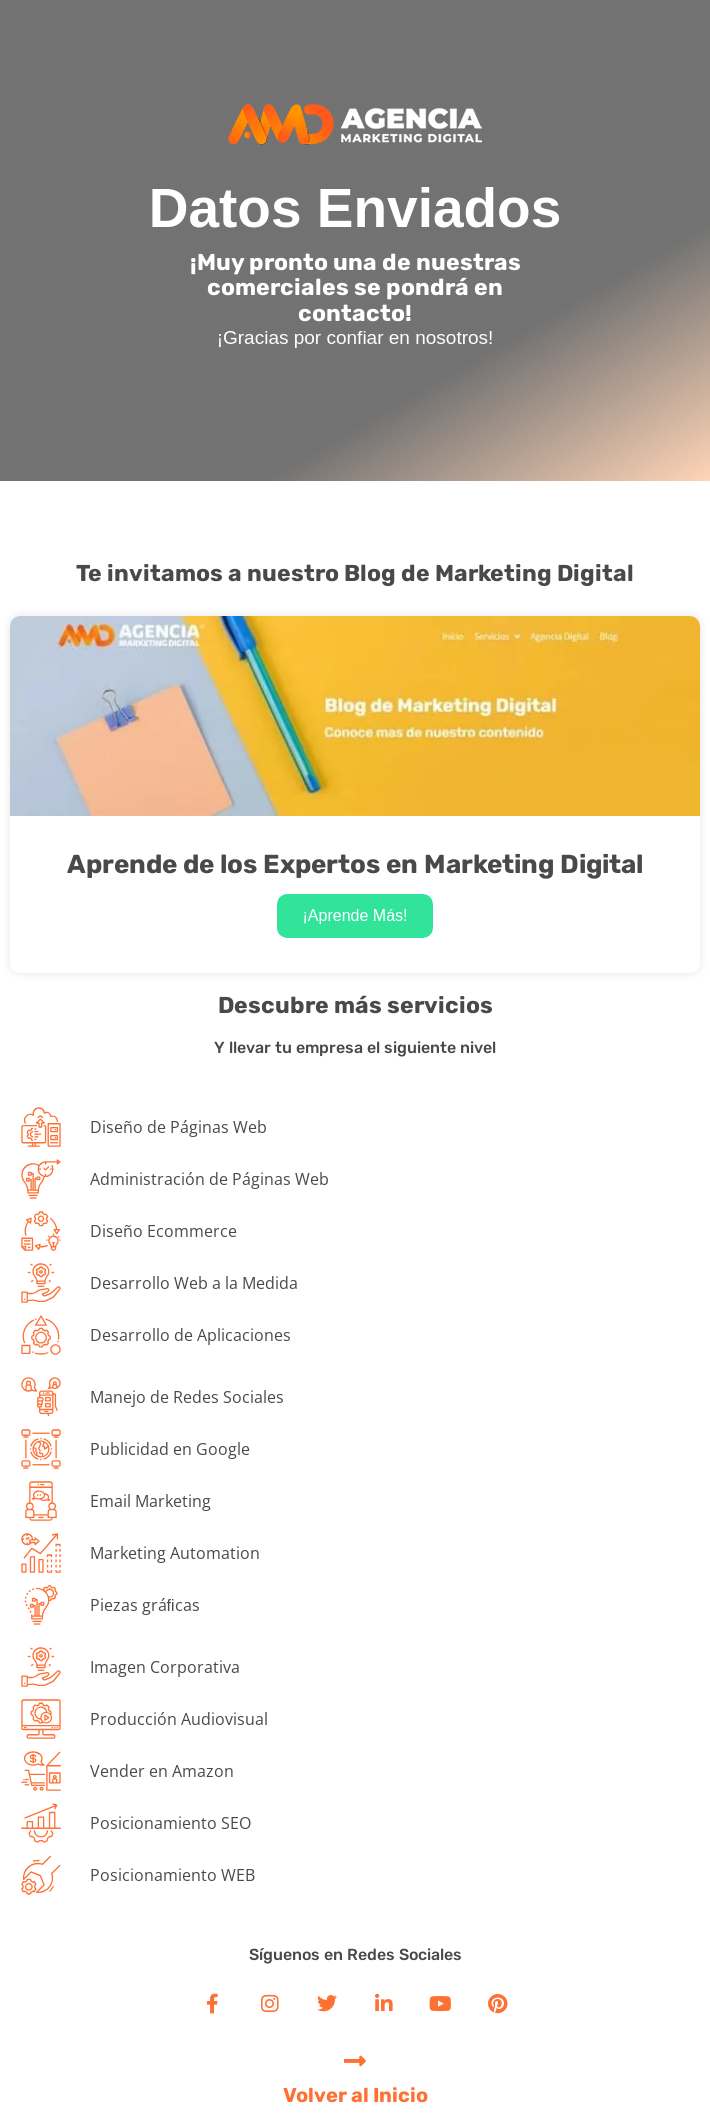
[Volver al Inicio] (355, 2060)
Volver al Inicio (355, 2095)
